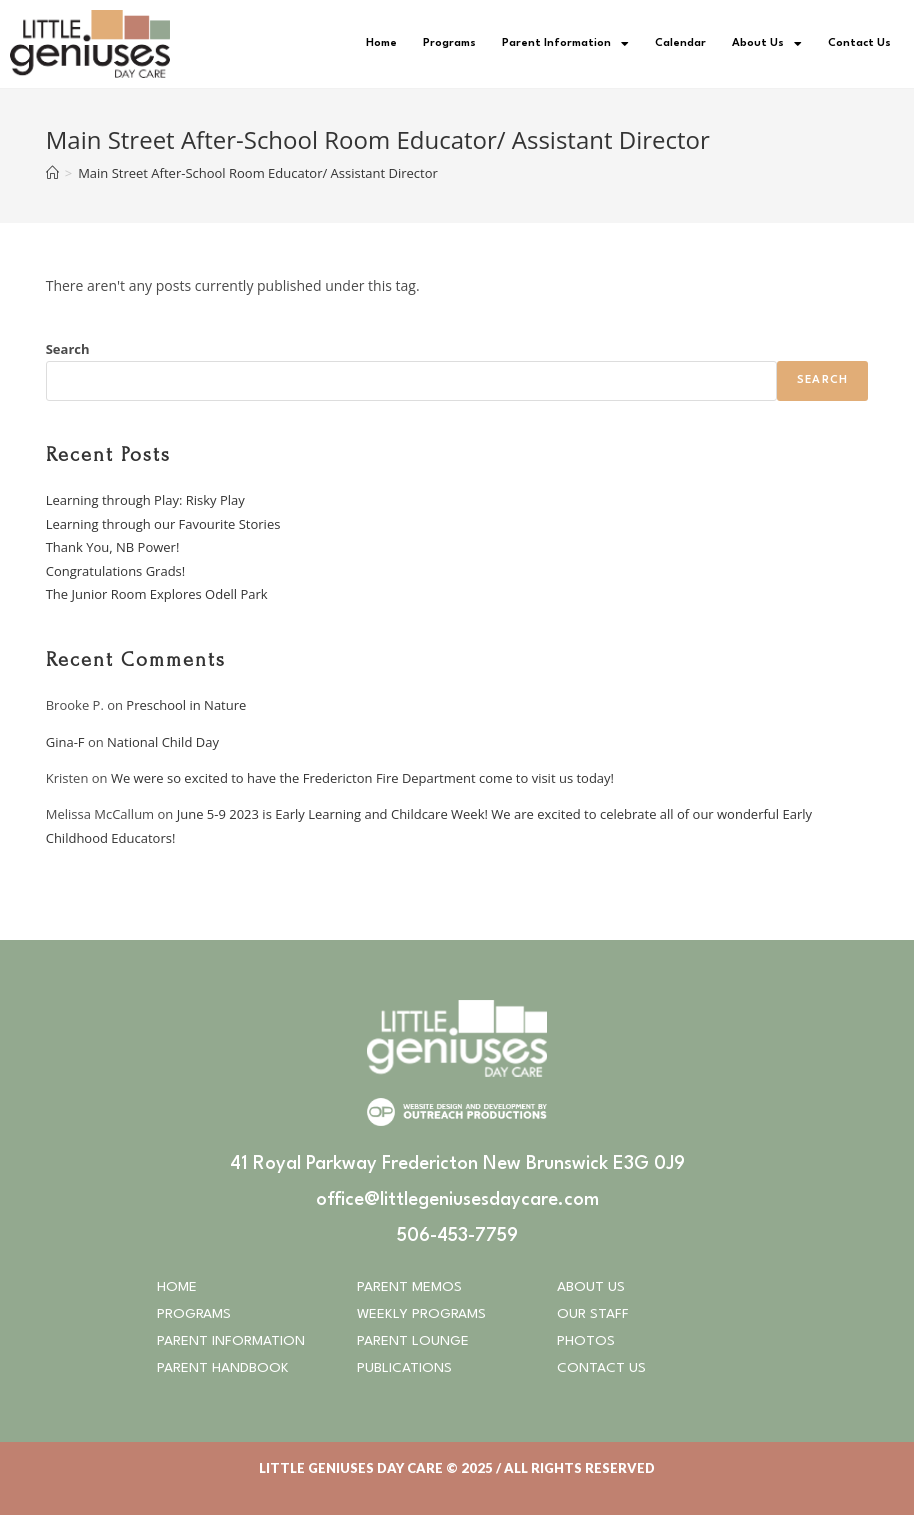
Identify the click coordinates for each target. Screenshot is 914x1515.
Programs (449, 43)
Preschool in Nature (186, 705)
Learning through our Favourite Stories (163, 524)
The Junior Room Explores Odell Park (157, 594)
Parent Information (565, 44)
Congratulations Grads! (116, 571)
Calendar (680, 43)
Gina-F (65, 742)
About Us (767, 44)
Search (68, 349)
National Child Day (163, 742)
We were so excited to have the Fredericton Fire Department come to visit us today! (364, 778)
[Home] (52, 173)
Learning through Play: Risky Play (145, 500)
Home (381, 43)
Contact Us (859, 43)
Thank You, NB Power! (113, 547)
